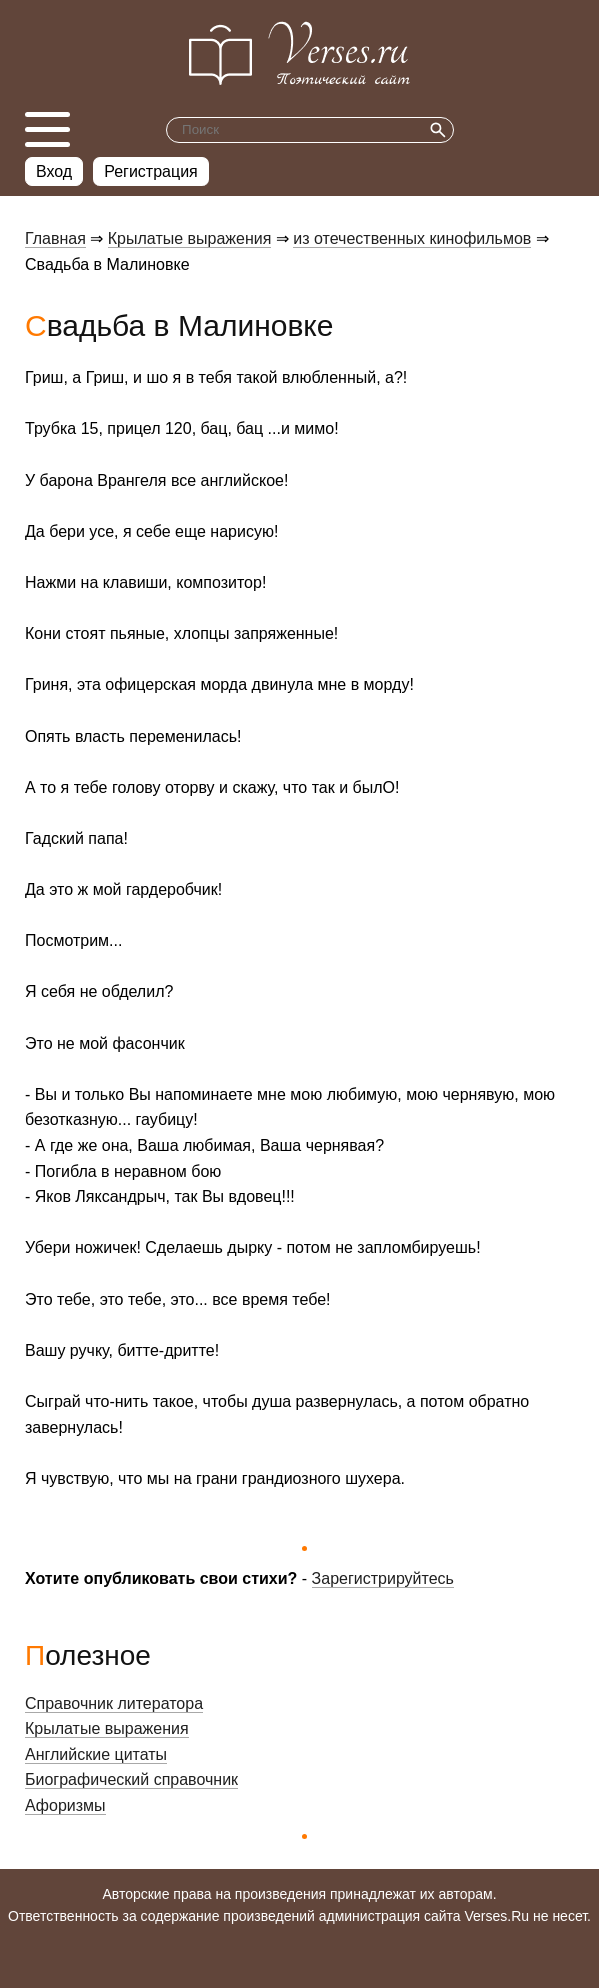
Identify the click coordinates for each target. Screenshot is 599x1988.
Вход (54, 171)
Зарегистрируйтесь (383, 1578)
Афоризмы (65, 1805)
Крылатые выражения (190, 238)
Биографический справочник (131, 1779)
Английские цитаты (96, 1754)
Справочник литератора (114, 1703)
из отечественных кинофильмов (412, 238)
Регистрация (151, 171)
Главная (55, 238)
